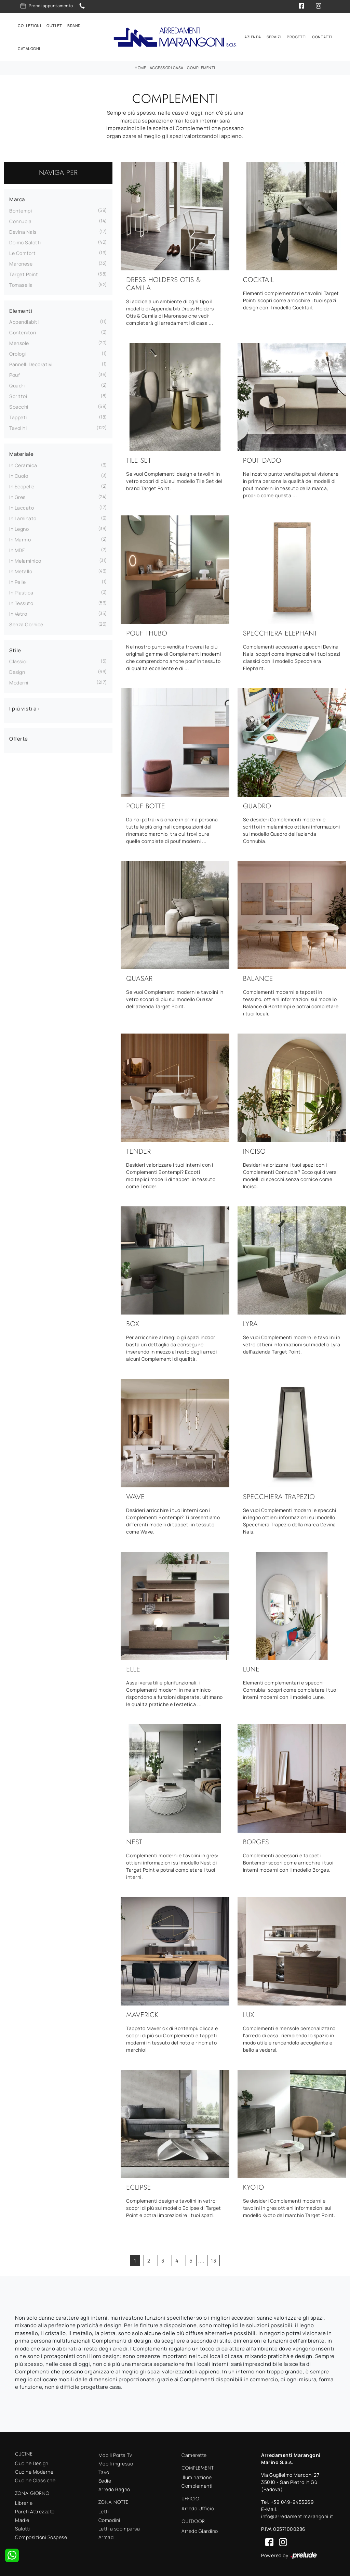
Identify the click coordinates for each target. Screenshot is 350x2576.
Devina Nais (23, 229)
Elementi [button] (20, 308)
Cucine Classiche (35, 2477)
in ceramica (23, 462)
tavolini (18, 425)
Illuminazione (196, 2474)
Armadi (106, 2534)
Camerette (194, 2452)
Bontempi (20, 208)
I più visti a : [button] (24, 705)
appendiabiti (24, 319)
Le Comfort (22, 250)
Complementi (201, 64)
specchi (18, 404)
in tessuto (21, 600)
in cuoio (18, 473)
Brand (74, 24)
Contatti (322, 35)
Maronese (20, 261)
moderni (18, 680)
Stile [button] (15, 647)
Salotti (22, 2526)
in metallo (20, 568)
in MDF (17, 547)
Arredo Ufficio (197, 2505)
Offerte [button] (18, 736)
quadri (17, 383)
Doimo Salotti (25, 239)
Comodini (109, 2517)
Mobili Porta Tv (115, 2452)
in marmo (20, 537)
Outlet (54, 24)
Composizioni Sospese (41, 2534)
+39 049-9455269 (292, 2499)
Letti (103, 2508)
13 (213, 2257)
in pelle (17, 579)
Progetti (297, 35)
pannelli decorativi (31, 361)
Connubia (20, 218)
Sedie (104, 2478)
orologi (17, 351)
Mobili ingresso (115, 2461)
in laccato (21, 505)
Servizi (274, 35)
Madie (22, 2517)
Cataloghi (29, 47)
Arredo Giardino (199, 2528)
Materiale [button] (21, 451)
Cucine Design (32, 2460)
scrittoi (18, 393)
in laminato (23, 515)
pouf (14, 372)
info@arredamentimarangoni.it (297, 2513)
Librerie (23, 2500)
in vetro (18, 611)
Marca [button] (17, 196)
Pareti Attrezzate (35, 2508)
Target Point (23, 271)
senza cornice (26, 621)
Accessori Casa (167, 64)
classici (18, 658)
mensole (19, 340)
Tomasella (21, 282)
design (17, 669)
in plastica (21, 590)
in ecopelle (22, 483)
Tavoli (105, 2469)
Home (140, 64)
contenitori (22, 329)
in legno (19, 526)
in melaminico (25, 558)
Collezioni (29, 24)
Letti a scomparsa (119, 2526)
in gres (17, 494)
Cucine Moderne (34, 2469)
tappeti (18, 414)
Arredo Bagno (114, 2486)
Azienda (252, 35)
